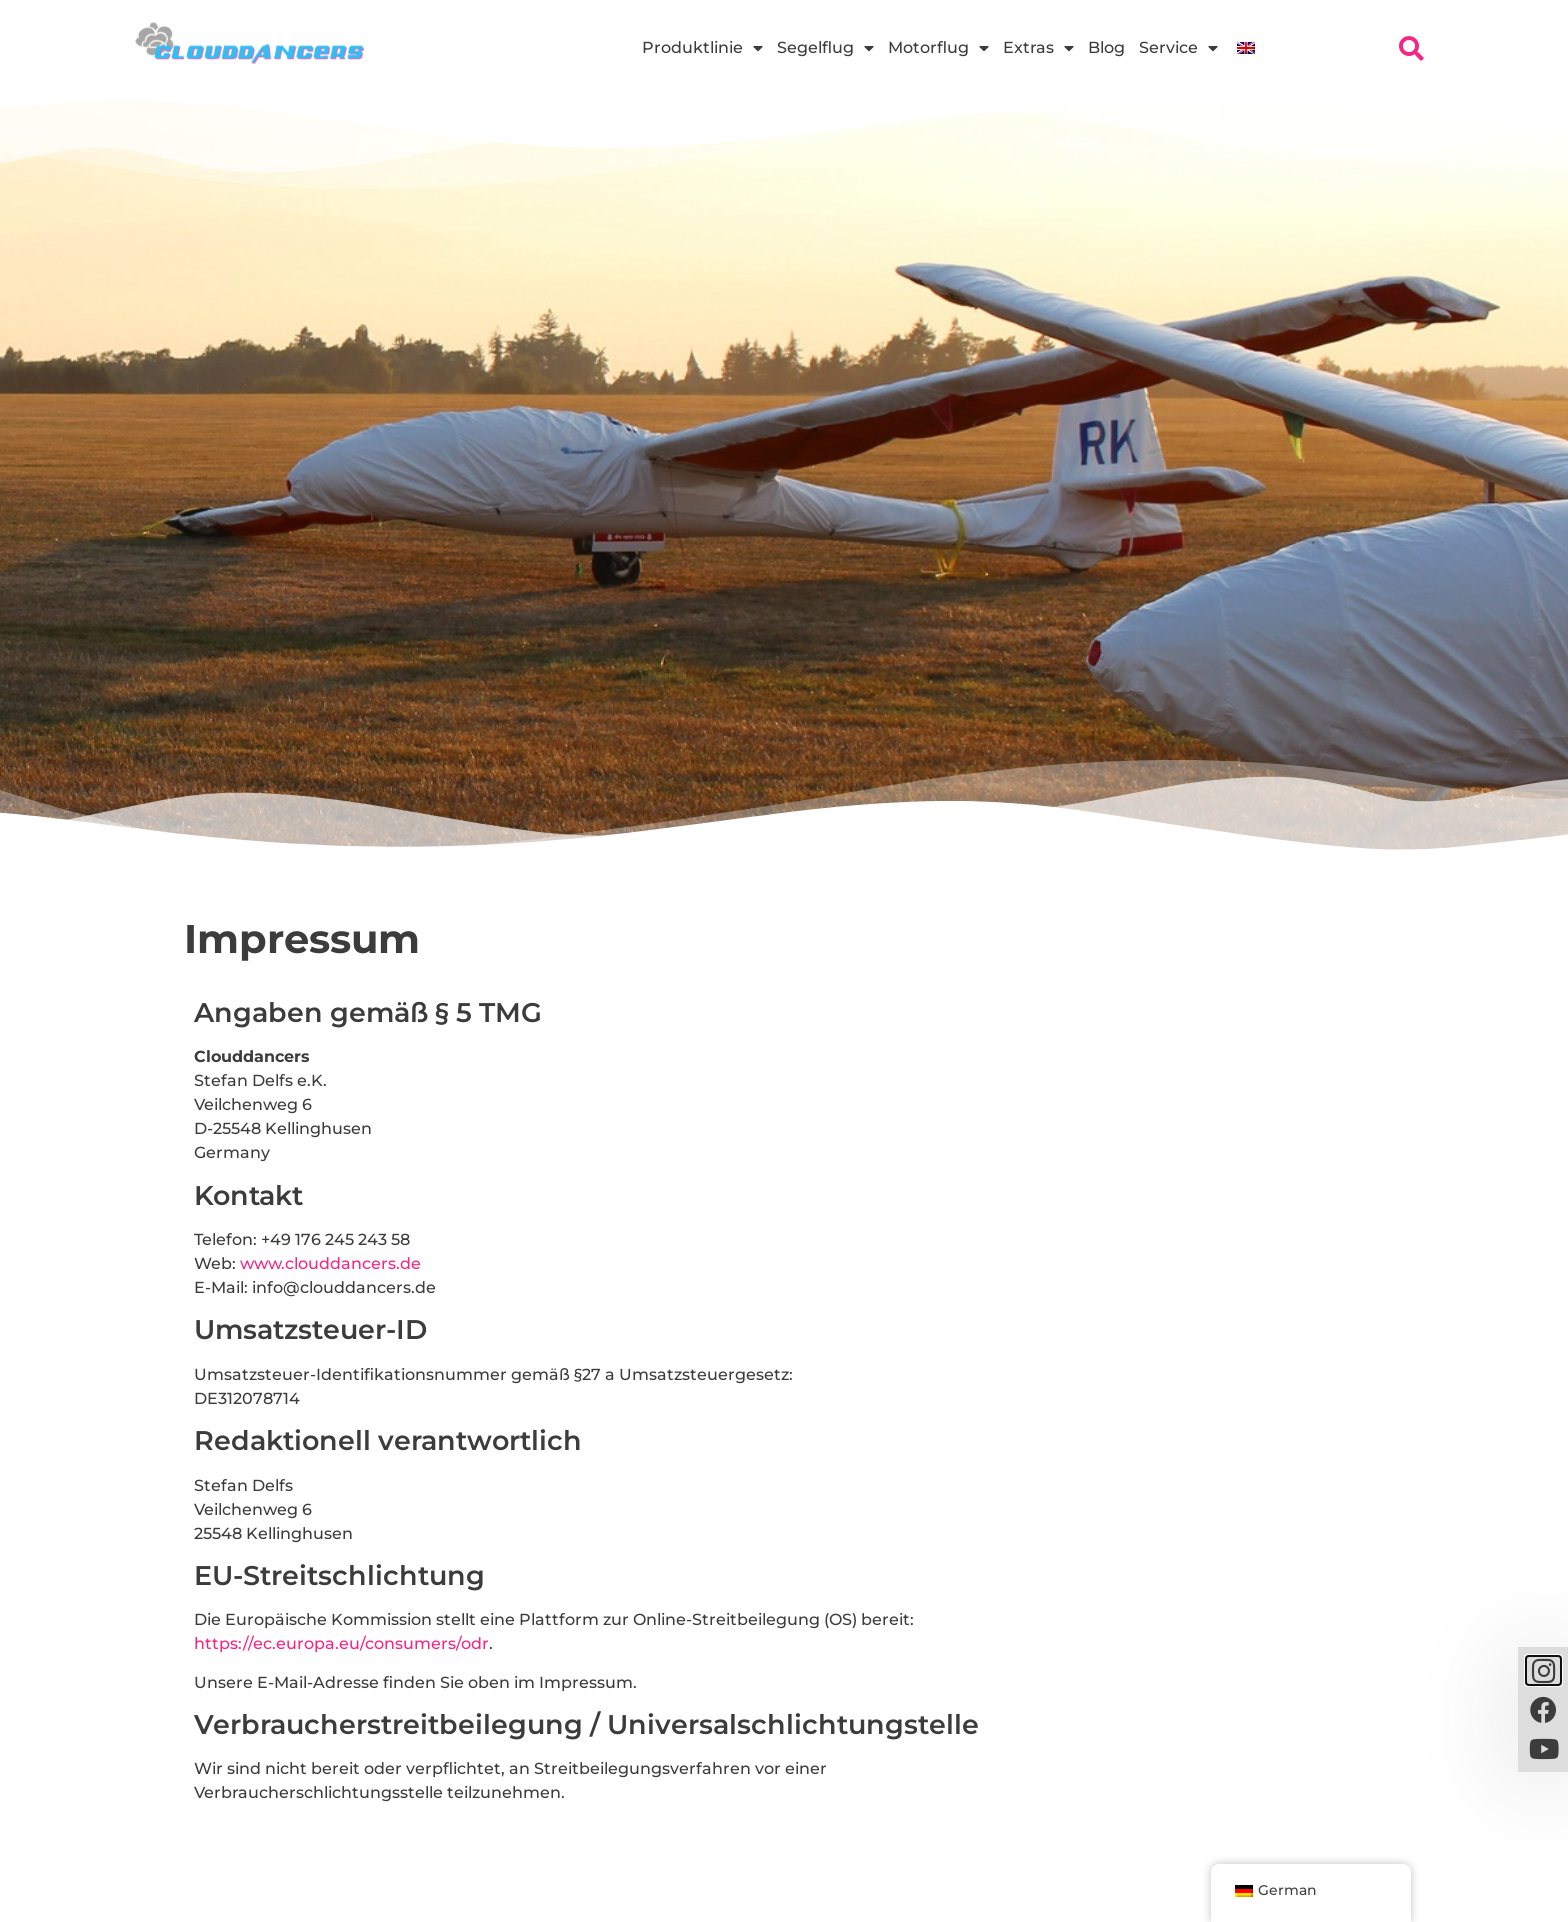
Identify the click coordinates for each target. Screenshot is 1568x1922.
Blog (1106, 47)
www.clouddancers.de (330, 1263)
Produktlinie (702, 48)
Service (1178, 48)
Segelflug (825, 48)
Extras (1038, 48)
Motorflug (938, 48)
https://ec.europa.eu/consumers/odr (341, 1643)
